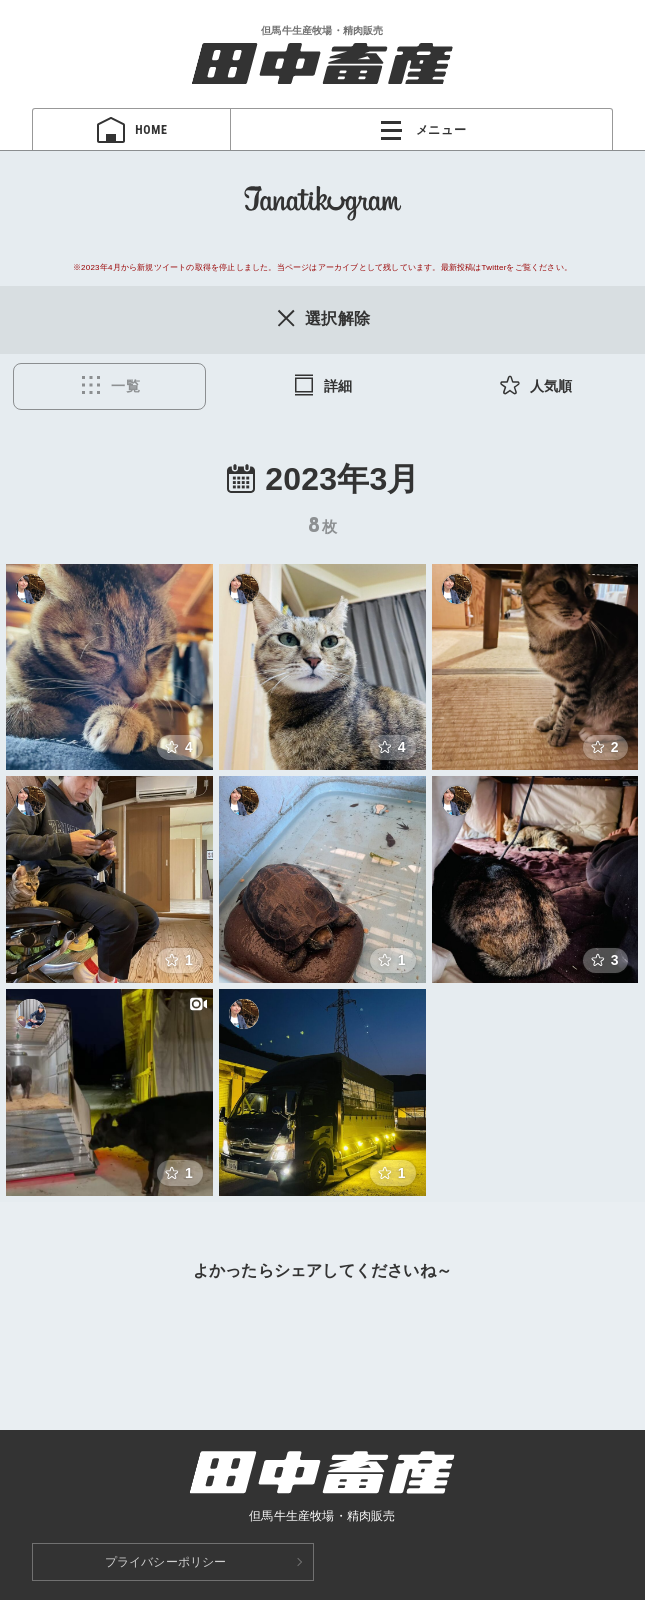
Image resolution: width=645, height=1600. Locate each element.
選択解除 (322, 318)
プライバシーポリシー (166, 1562)
